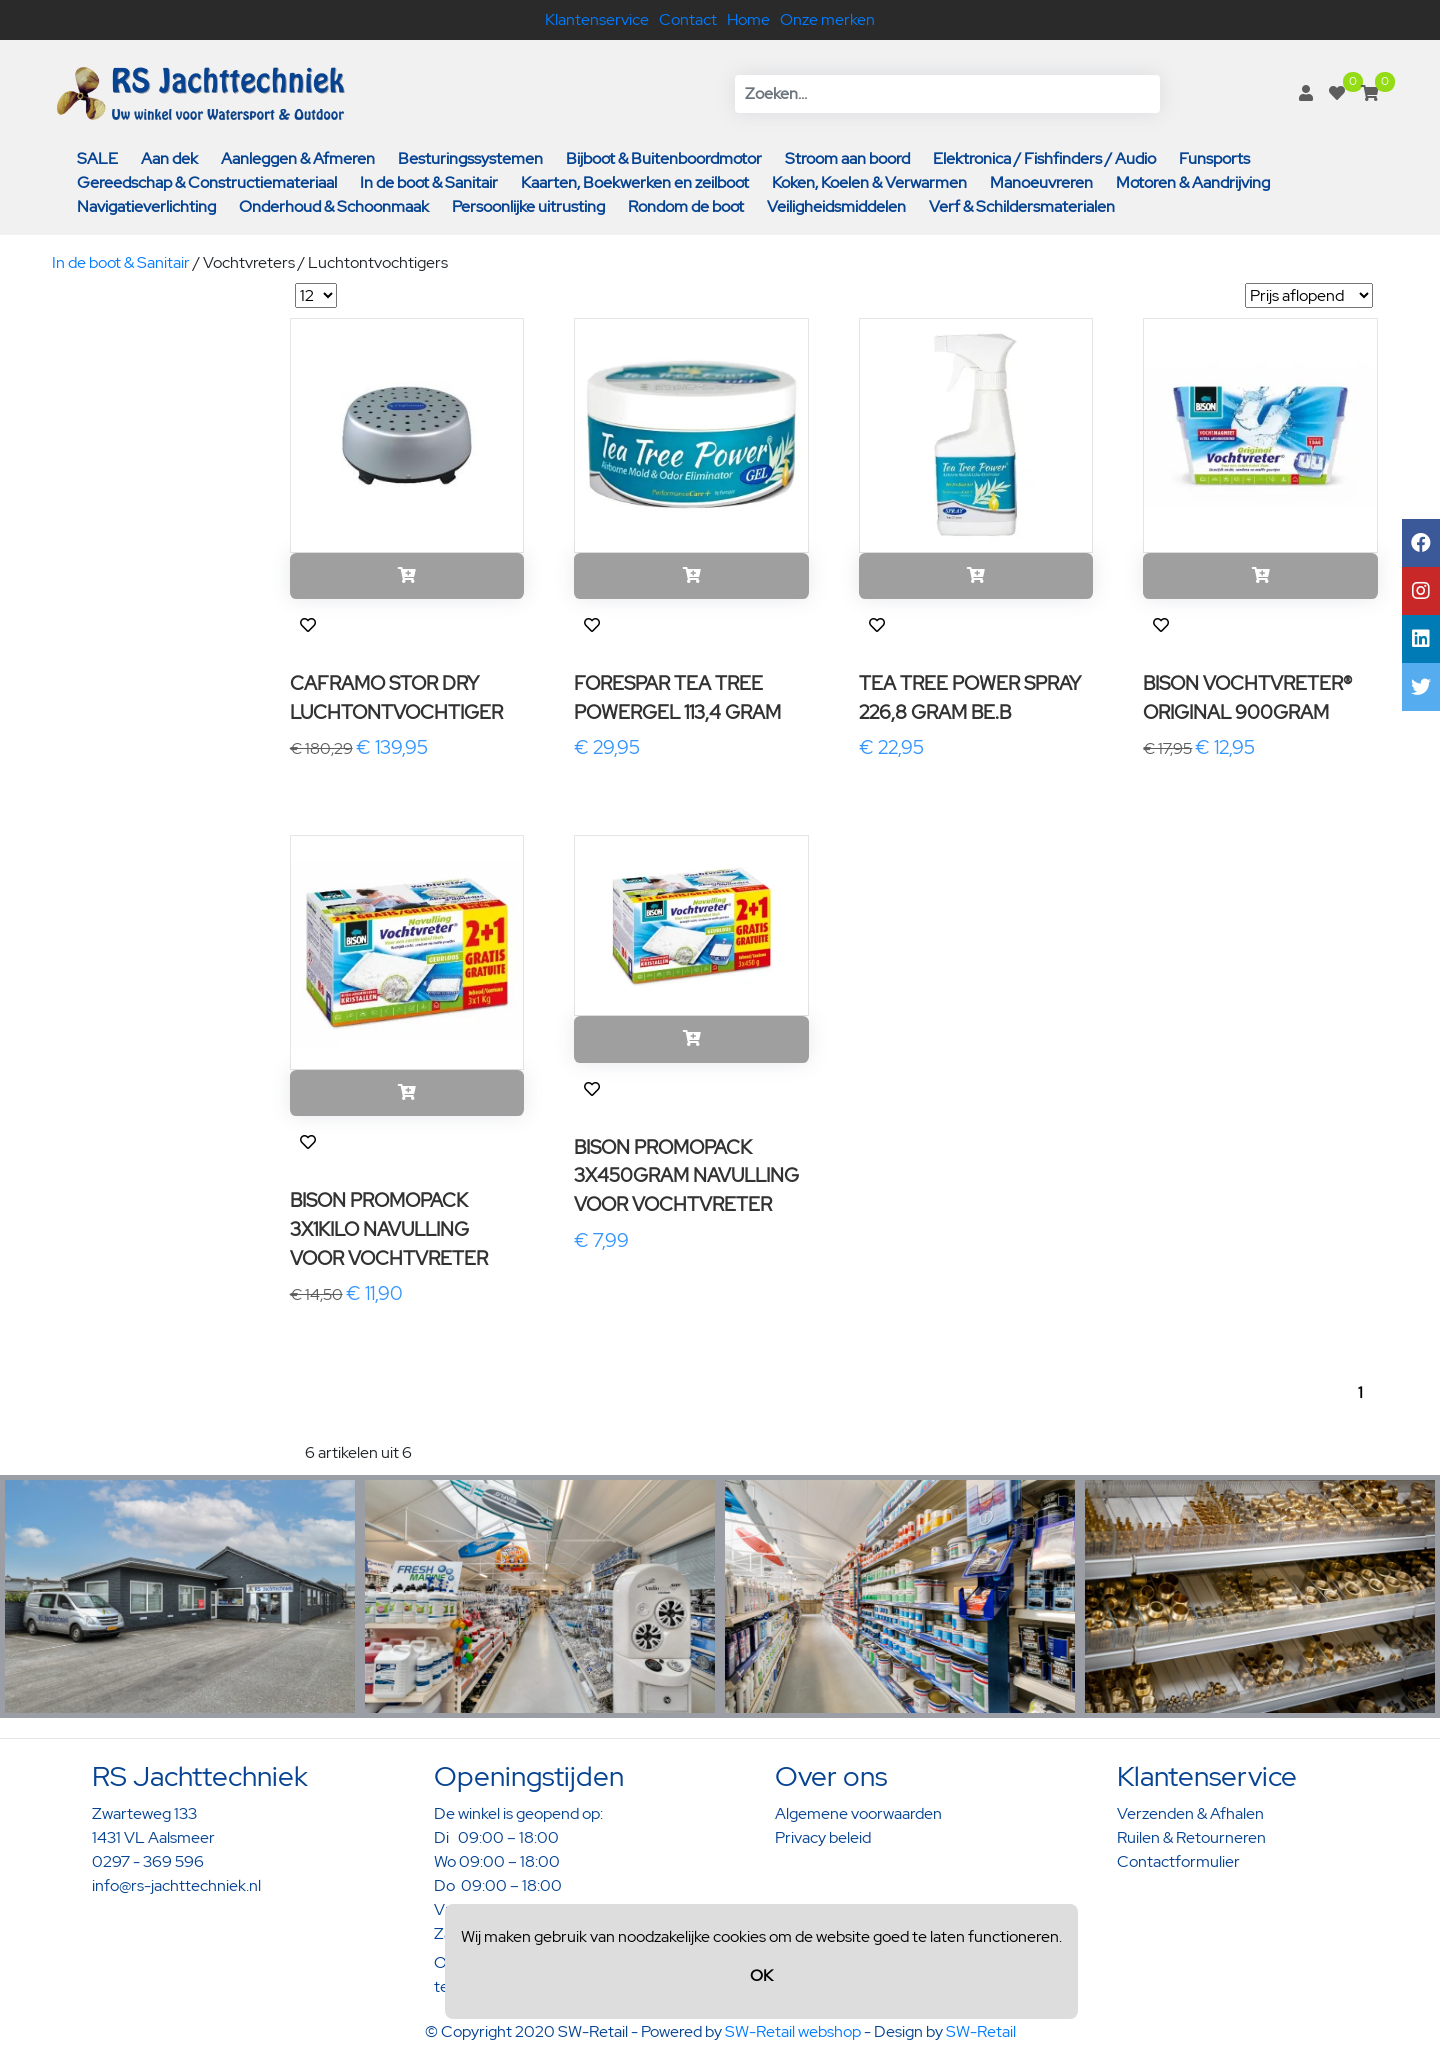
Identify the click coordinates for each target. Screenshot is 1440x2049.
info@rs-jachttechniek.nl (176, 1885)
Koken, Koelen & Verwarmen (869, 182)
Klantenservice (597, 19)
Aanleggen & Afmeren (298, 158)
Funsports (1214, 158)
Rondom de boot (686, 206)
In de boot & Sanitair (429, 182)
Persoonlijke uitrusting (528, 206)
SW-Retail (981, 2031)
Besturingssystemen (470, 158)
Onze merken (827, 19)
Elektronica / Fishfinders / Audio (1044, 158)
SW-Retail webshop (793, 2031)
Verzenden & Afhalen (1190, 1813)
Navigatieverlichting (146, 206)
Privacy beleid (823, 1837)
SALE (97, 158)
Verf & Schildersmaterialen (1022, 206)
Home (748, 19)
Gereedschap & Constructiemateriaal (207, 182)
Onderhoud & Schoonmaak (334, 206)
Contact (688, 19)
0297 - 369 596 (148, 1861)
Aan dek (169, 158)
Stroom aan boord (847, 158)
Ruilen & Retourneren (1191, 1837)
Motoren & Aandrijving (1193, 182)
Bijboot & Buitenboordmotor (664, 158)
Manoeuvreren (1041, 182)
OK (761, 1975)
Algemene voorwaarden (858, 1813)
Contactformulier (1178, 1861)
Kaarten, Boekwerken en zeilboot (635, 182)
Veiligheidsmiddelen (836, 206)
